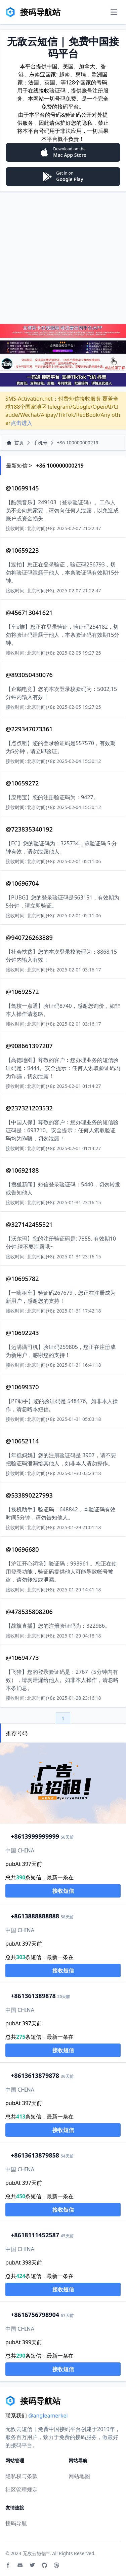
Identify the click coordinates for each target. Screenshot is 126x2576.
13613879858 (35, 2155)
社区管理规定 (21, 2489)
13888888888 (35, 1916)
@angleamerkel (48, 2415)
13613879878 (35, 2075)
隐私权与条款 (21, 2476)
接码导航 (16, 2523)
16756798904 (35, 2315)
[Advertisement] (63, 257)
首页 (15, 442)
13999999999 (35, 1836)
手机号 (40, 442)
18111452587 (35, 2235)
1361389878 (33, 1996)
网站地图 (79, 2476)
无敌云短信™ (36, 2553)
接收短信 (63, 1890)
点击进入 (21, 423)
